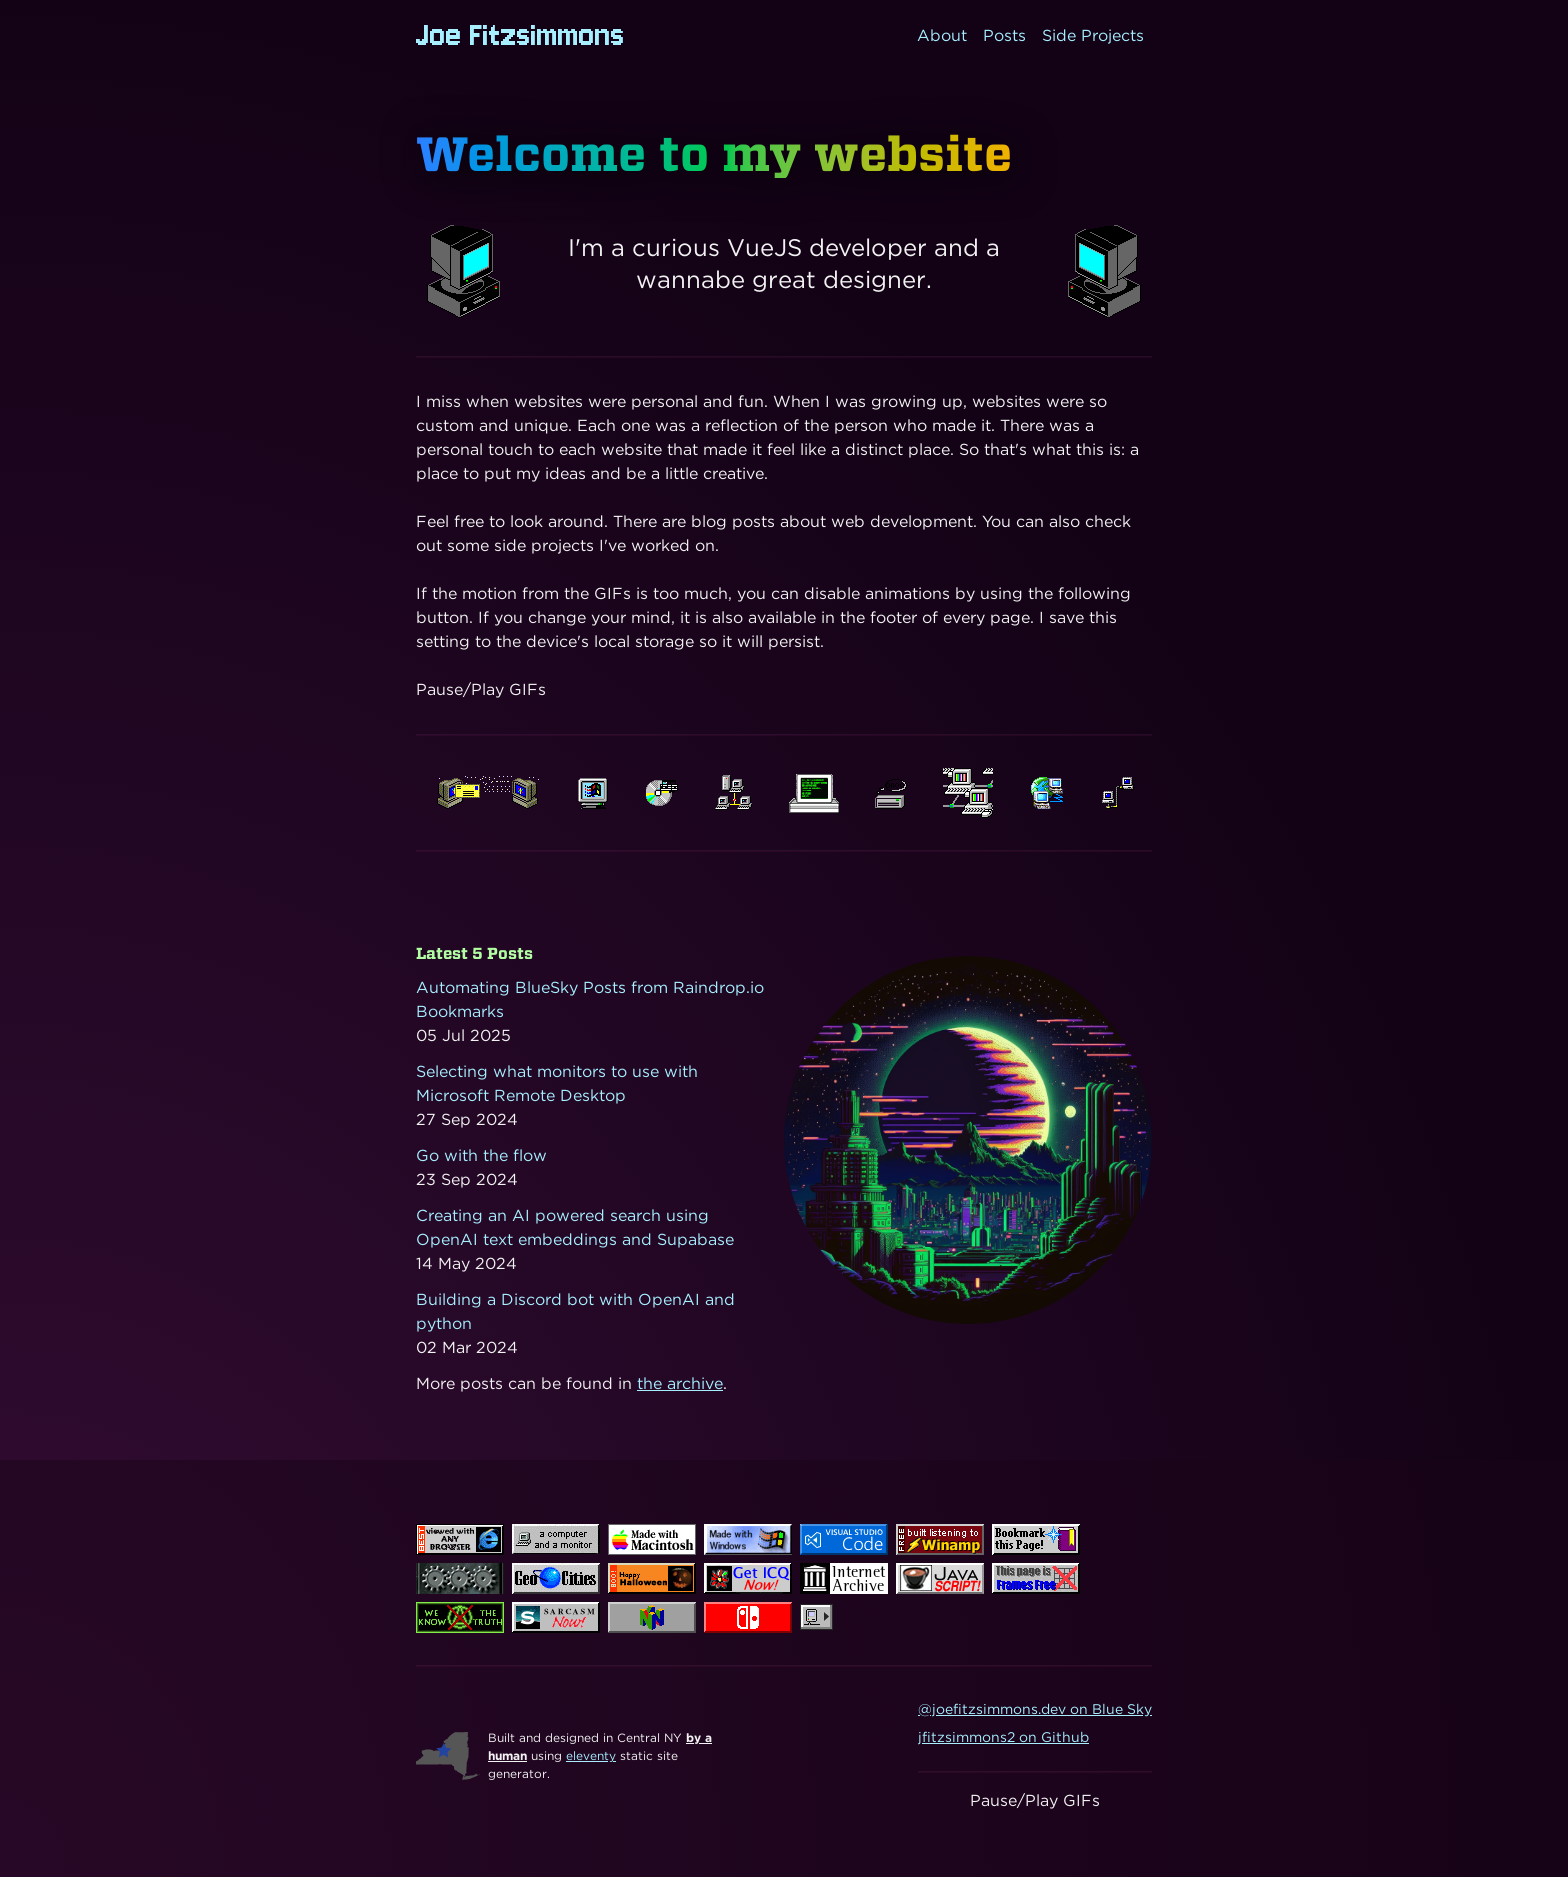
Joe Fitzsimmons (520, 35)
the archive (680, 1383)
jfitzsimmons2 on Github (1003, 1737)
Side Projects (1093, 35)
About (942, 35)
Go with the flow (481, 1155)
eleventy (591, 1755)
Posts (1004, 35)
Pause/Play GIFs (481, 689)
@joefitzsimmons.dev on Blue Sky (1035, 1709)
